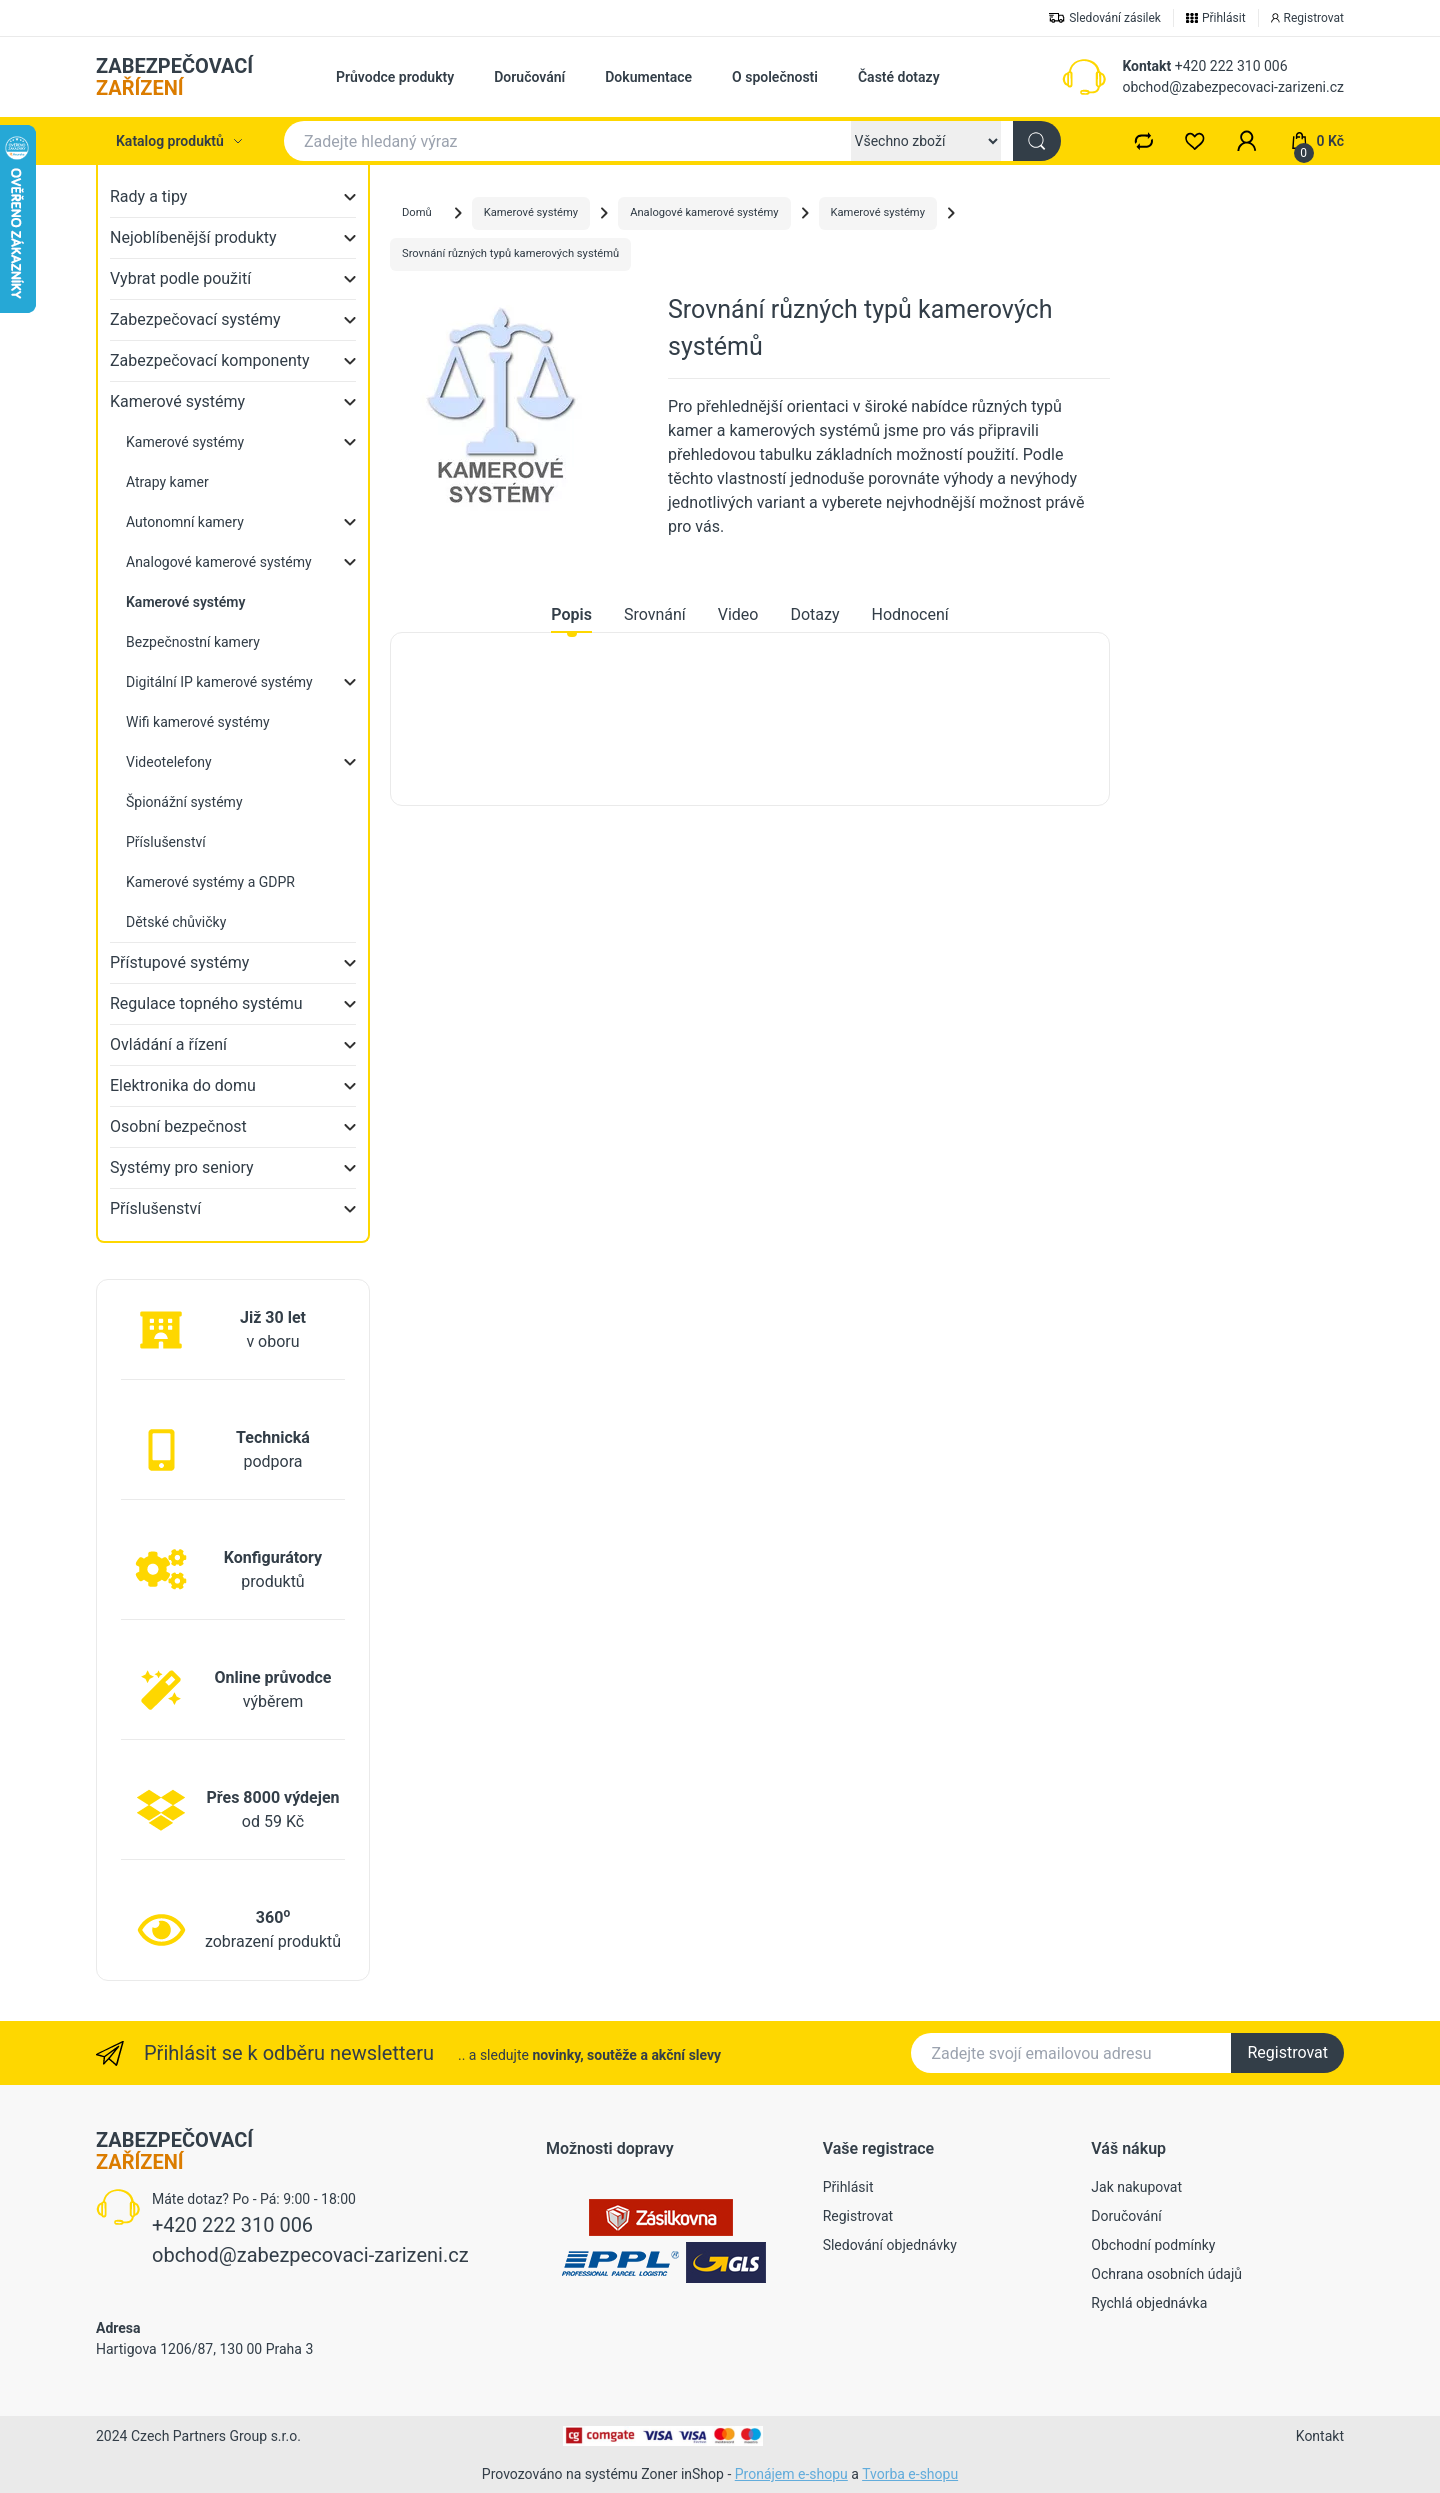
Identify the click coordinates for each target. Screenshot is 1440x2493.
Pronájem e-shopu (791, 2474)
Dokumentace (648, 77)
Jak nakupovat (1136, 2187)
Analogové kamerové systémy (219, 562)
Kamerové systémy (177, 401)
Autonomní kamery (185, 522)
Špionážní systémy (184, 802)
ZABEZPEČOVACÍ (174, 77)
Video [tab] (738, 614)
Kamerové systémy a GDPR (210, 882)
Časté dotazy (899, 77)
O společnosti (775, 77)
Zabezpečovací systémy (195, 319)
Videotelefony (169, 762)
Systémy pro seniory (182, 1167)
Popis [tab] (571, 614)
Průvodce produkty (395, 77)
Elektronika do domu (183, 1085)
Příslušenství (166, 842)
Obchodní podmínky (1153, 2245)
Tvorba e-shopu (910, 2474)
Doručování (529, 77)
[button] (1247, 141)
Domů (417, 212)
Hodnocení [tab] (910, 614)
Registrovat (1287, 2052)
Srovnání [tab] (655, 614)
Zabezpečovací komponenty (210, 360)
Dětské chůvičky (176, 922)
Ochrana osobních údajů (1166, 2274)
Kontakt (1146, 66)
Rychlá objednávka (1149, 2303)
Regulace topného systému (206, 1003)
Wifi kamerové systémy (198, 722)
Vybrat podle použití (180, 278)
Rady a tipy (148, 196)
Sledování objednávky (890, 2245)
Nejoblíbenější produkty (193, 237)
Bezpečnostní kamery (193, 642)
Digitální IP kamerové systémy (219, 682)
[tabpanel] (750, 719)
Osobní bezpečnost (178, 1126)
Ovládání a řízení (168, 1044)
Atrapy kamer (167, 482)
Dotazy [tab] (814, 614)
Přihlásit (848, 2187)
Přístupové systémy (179, 962)
